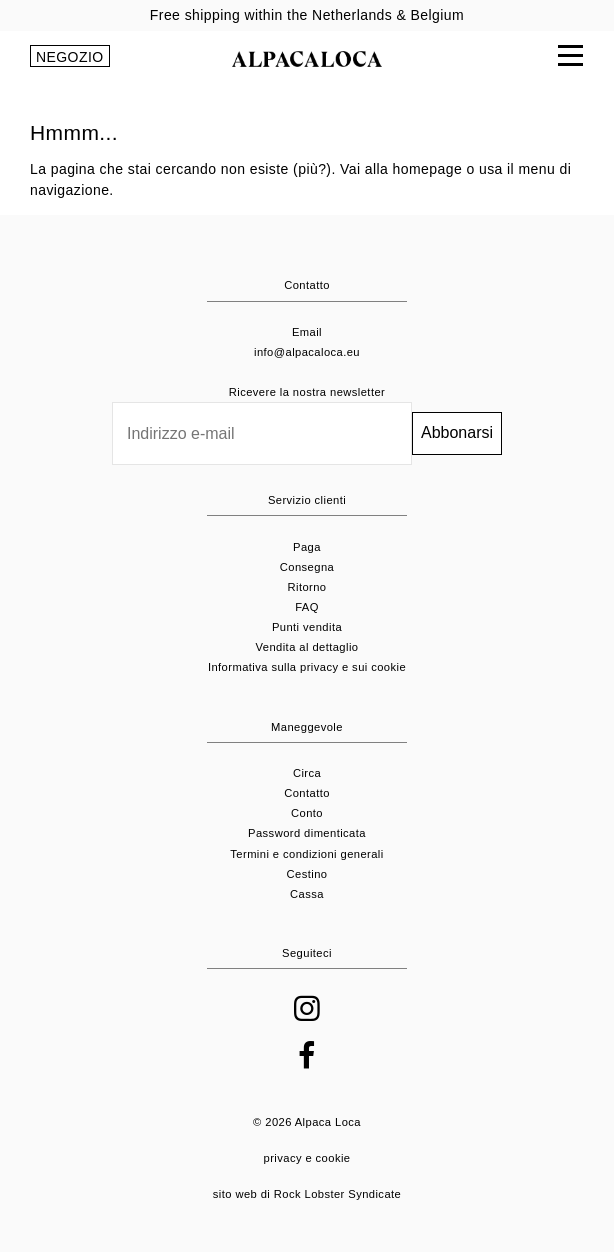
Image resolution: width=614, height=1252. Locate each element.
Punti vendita (307, 627)
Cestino (307, 874)
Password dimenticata (307, 833)
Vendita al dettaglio (307, 647)
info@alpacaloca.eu (307, 352)
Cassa (307, 894)
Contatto (307, 793)
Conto (307, 813)
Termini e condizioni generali (306, 854)
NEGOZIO (70, 57)
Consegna (307, 567)
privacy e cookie (307, 1158)
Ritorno (306, 587)
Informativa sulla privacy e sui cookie (307, 667)
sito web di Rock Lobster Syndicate (307, 1194)
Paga (307, 547)
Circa (307, 773)
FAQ (307, 607)
